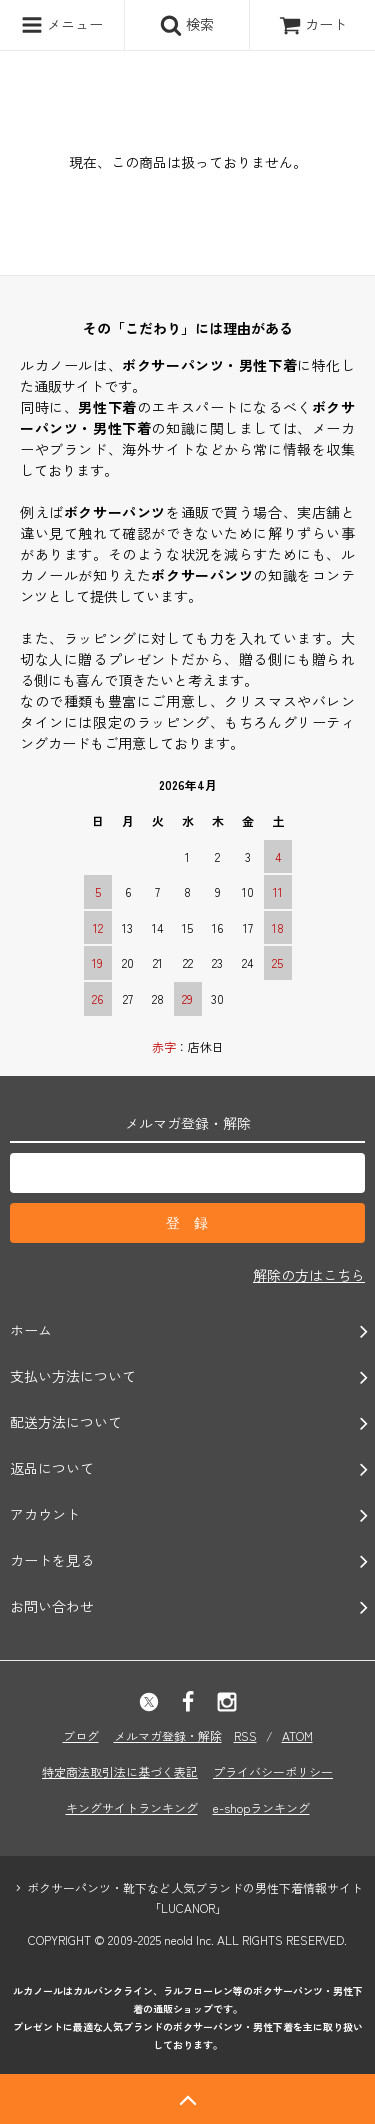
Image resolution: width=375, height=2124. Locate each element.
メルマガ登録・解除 (168, 1735)
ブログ (81, 1735)
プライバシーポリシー (273, 1771)
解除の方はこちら (309, 1275)
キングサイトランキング (132, 1807)
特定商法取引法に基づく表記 (120, 1771)
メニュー (62, 25)
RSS (245, 1735)
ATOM (297, 1735)
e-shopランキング (261, 1807)
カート (313, 24)
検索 (187, 25)
